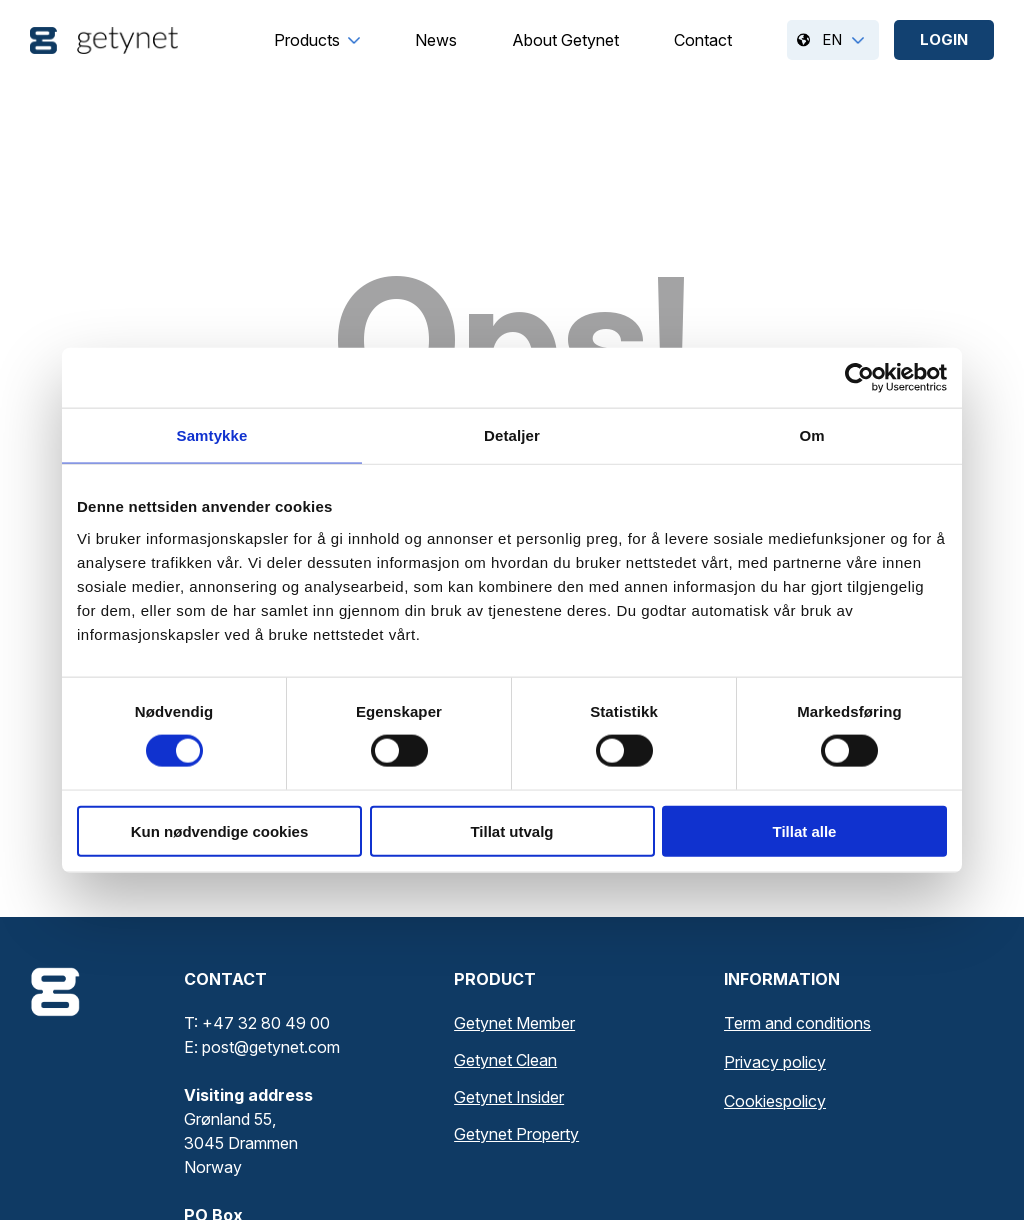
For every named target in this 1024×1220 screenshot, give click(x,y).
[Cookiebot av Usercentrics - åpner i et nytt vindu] (859, 378)
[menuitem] (307, 40)
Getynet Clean (505, 1060)
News (436, 40)
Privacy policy (775, 1062)
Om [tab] (811, 435)
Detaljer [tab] (512, 435)
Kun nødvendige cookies (220, 830)
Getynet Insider (509, 1097)
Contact (703, 40)
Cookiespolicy (775, 1101)
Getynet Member (514, 1023)
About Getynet (565, 40)
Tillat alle (805, 830)
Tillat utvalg (511, 830)
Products (307, 40)
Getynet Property (516, 1134)
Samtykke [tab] (212, 435)
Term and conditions (797, 1023)
